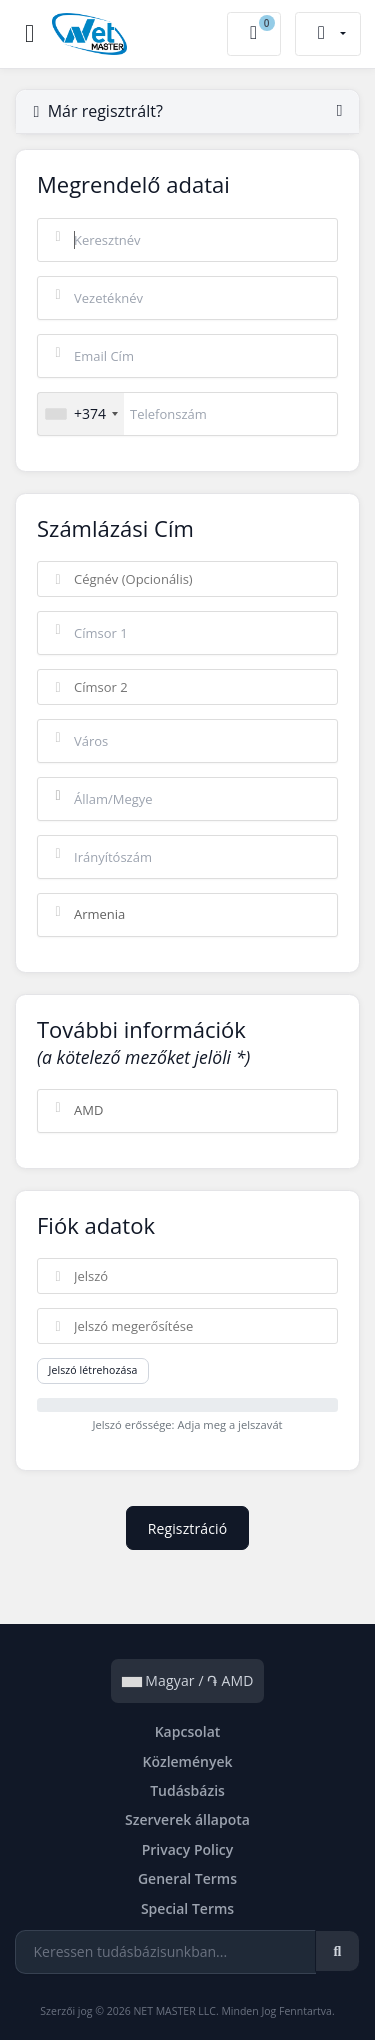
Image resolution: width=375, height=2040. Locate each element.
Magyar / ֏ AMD (188, 1680)
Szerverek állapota (187, 1819)
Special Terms (187, 1908)
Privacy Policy (188, 1849)
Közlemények (187, 1761)
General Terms (187, 1878)
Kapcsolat (188, 1731)
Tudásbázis (187, 1790)
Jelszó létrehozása (93, 1370)
